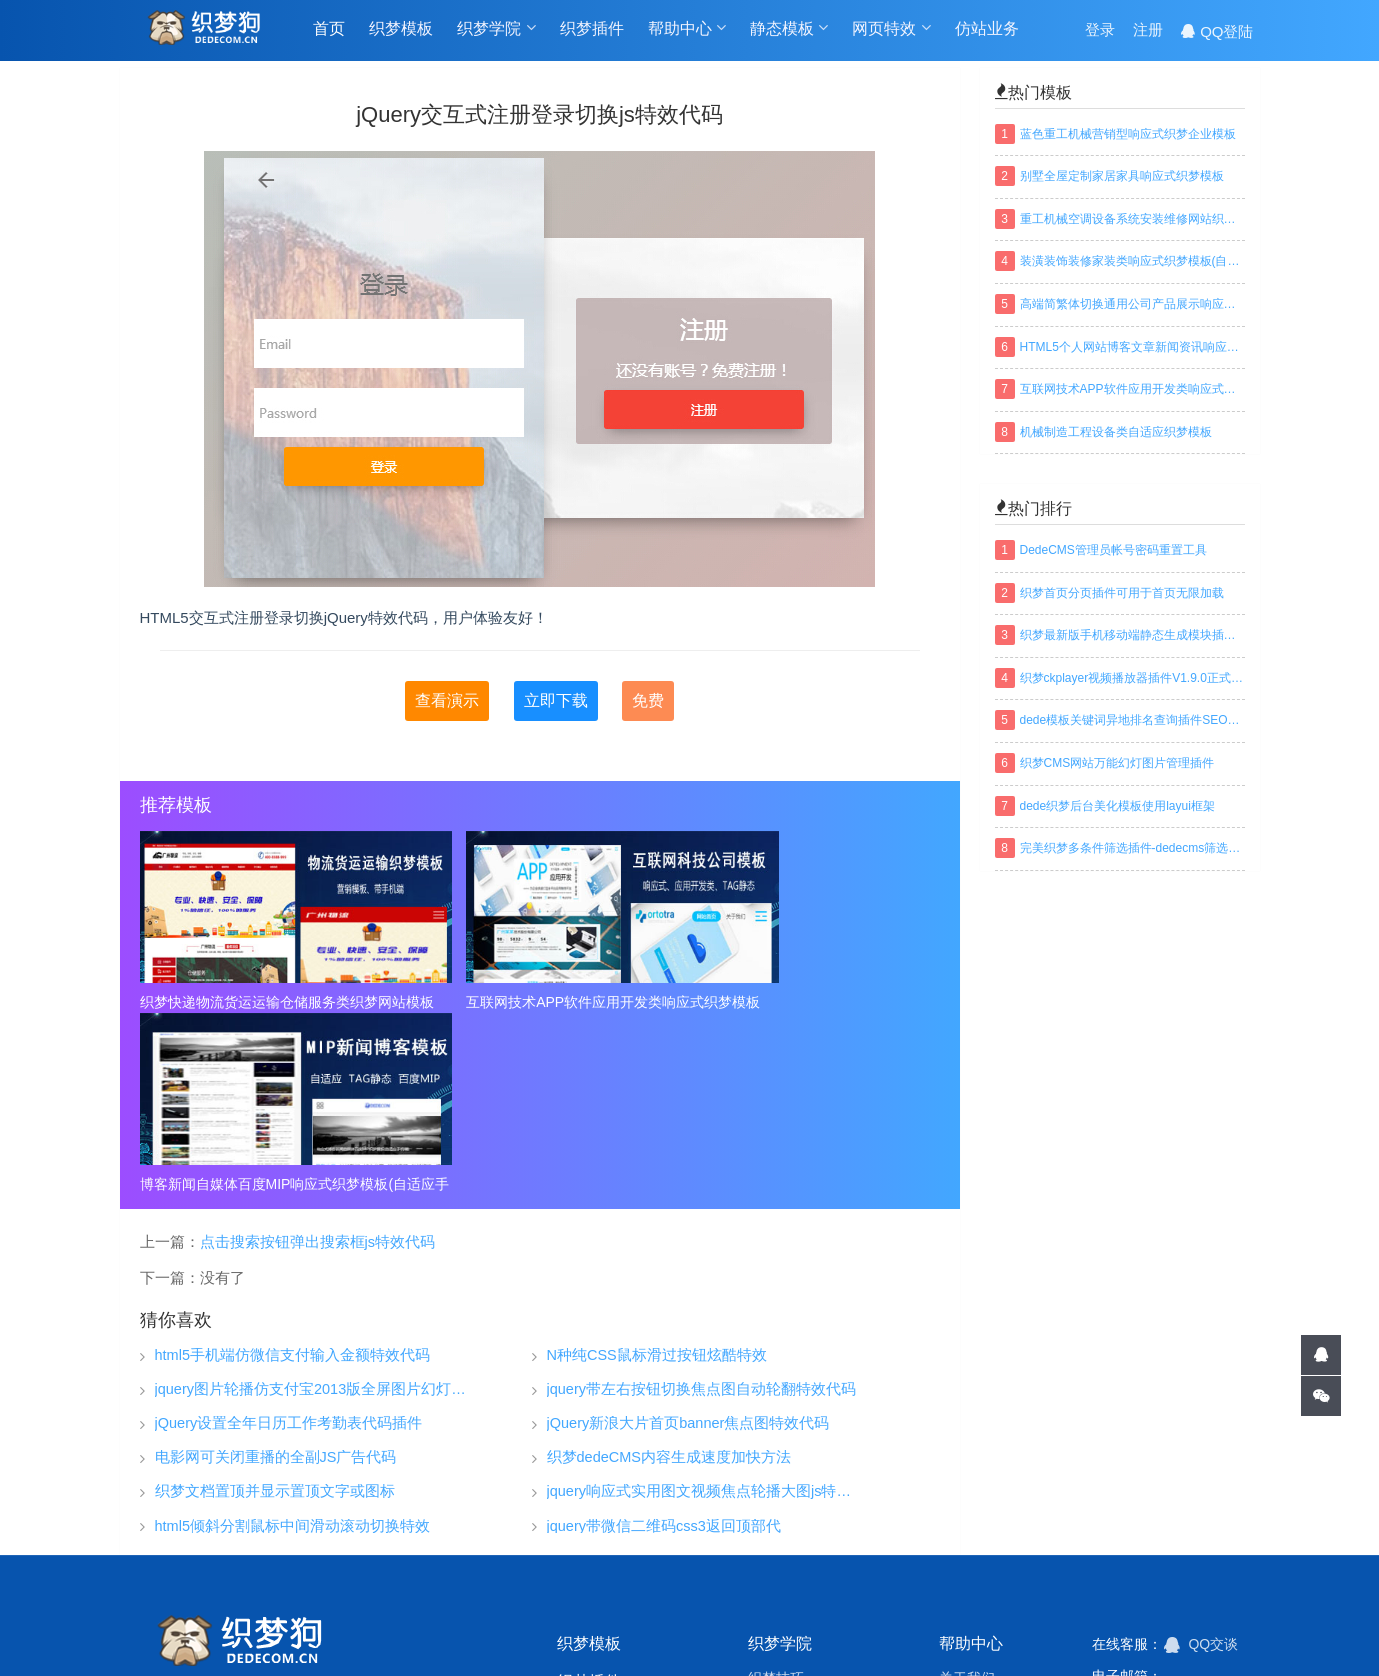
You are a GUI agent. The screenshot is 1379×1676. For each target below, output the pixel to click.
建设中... (1196, 1548)
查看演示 (447, 700)
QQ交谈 (1201, 1462)
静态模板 (789, 31)
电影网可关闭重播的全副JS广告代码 (276, 1275)
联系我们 (967, 1585)
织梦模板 (401, 31)
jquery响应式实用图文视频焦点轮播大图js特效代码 (704, 1309)
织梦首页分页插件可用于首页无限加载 (1122, 593)
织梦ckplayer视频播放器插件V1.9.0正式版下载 (1132, 678)
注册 (1148, 31)
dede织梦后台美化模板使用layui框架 (1117, 806)
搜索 (1240, 1585)
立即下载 (556, 700)
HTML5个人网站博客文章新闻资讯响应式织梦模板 (1132, 347)
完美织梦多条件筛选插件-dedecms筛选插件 (1132, 848)
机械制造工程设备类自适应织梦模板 (1116, 432)
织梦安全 (776, 1555)
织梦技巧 (776, 1495)
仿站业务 (987, 31)
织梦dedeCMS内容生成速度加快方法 (669, 1275)
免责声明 (967, 1555)
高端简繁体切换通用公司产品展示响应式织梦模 (1132, 304)
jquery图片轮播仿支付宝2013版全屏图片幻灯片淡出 (312, 1207)
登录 (1100, 31)
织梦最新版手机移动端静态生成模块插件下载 (1132, 635)
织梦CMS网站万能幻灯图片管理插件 (1117, 763)
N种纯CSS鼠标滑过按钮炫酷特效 (657, 1173)
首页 (329, 31)
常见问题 (967, 1525)
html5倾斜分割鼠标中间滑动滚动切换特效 (292, 1343)
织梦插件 (592, 31)
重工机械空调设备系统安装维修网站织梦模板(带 (1132, 219)
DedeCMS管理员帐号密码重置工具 (1113, 550)
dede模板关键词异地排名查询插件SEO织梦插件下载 (1132, 720)
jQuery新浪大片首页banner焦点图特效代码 (688, 1241)
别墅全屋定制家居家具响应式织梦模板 (1122, 176)
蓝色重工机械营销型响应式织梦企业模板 (1128, 134)
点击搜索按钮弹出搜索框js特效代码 (317, 1059)
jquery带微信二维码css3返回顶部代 (664, 1343)
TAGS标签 (592, 1630)
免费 (648, 700)
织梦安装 (776, 1525)
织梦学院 (496, 31)
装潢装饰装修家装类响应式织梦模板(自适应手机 (1132, 261)
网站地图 (684, 1630)
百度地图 (772, 1630)
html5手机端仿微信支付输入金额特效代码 (292, 1173)
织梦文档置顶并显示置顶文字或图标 (275, 1309)
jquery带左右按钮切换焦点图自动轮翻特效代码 (702, 1207)
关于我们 (967, 1495)
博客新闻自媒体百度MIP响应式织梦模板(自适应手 (812, 1002)
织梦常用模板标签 (886, 1630)
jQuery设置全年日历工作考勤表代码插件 (289, 1241)
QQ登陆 (1217, 31)
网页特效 (891, 31)
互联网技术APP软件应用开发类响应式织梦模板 (540, 1002)
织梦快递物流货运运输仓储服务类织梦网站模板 (268, 1002)
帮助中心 (687, 31)
